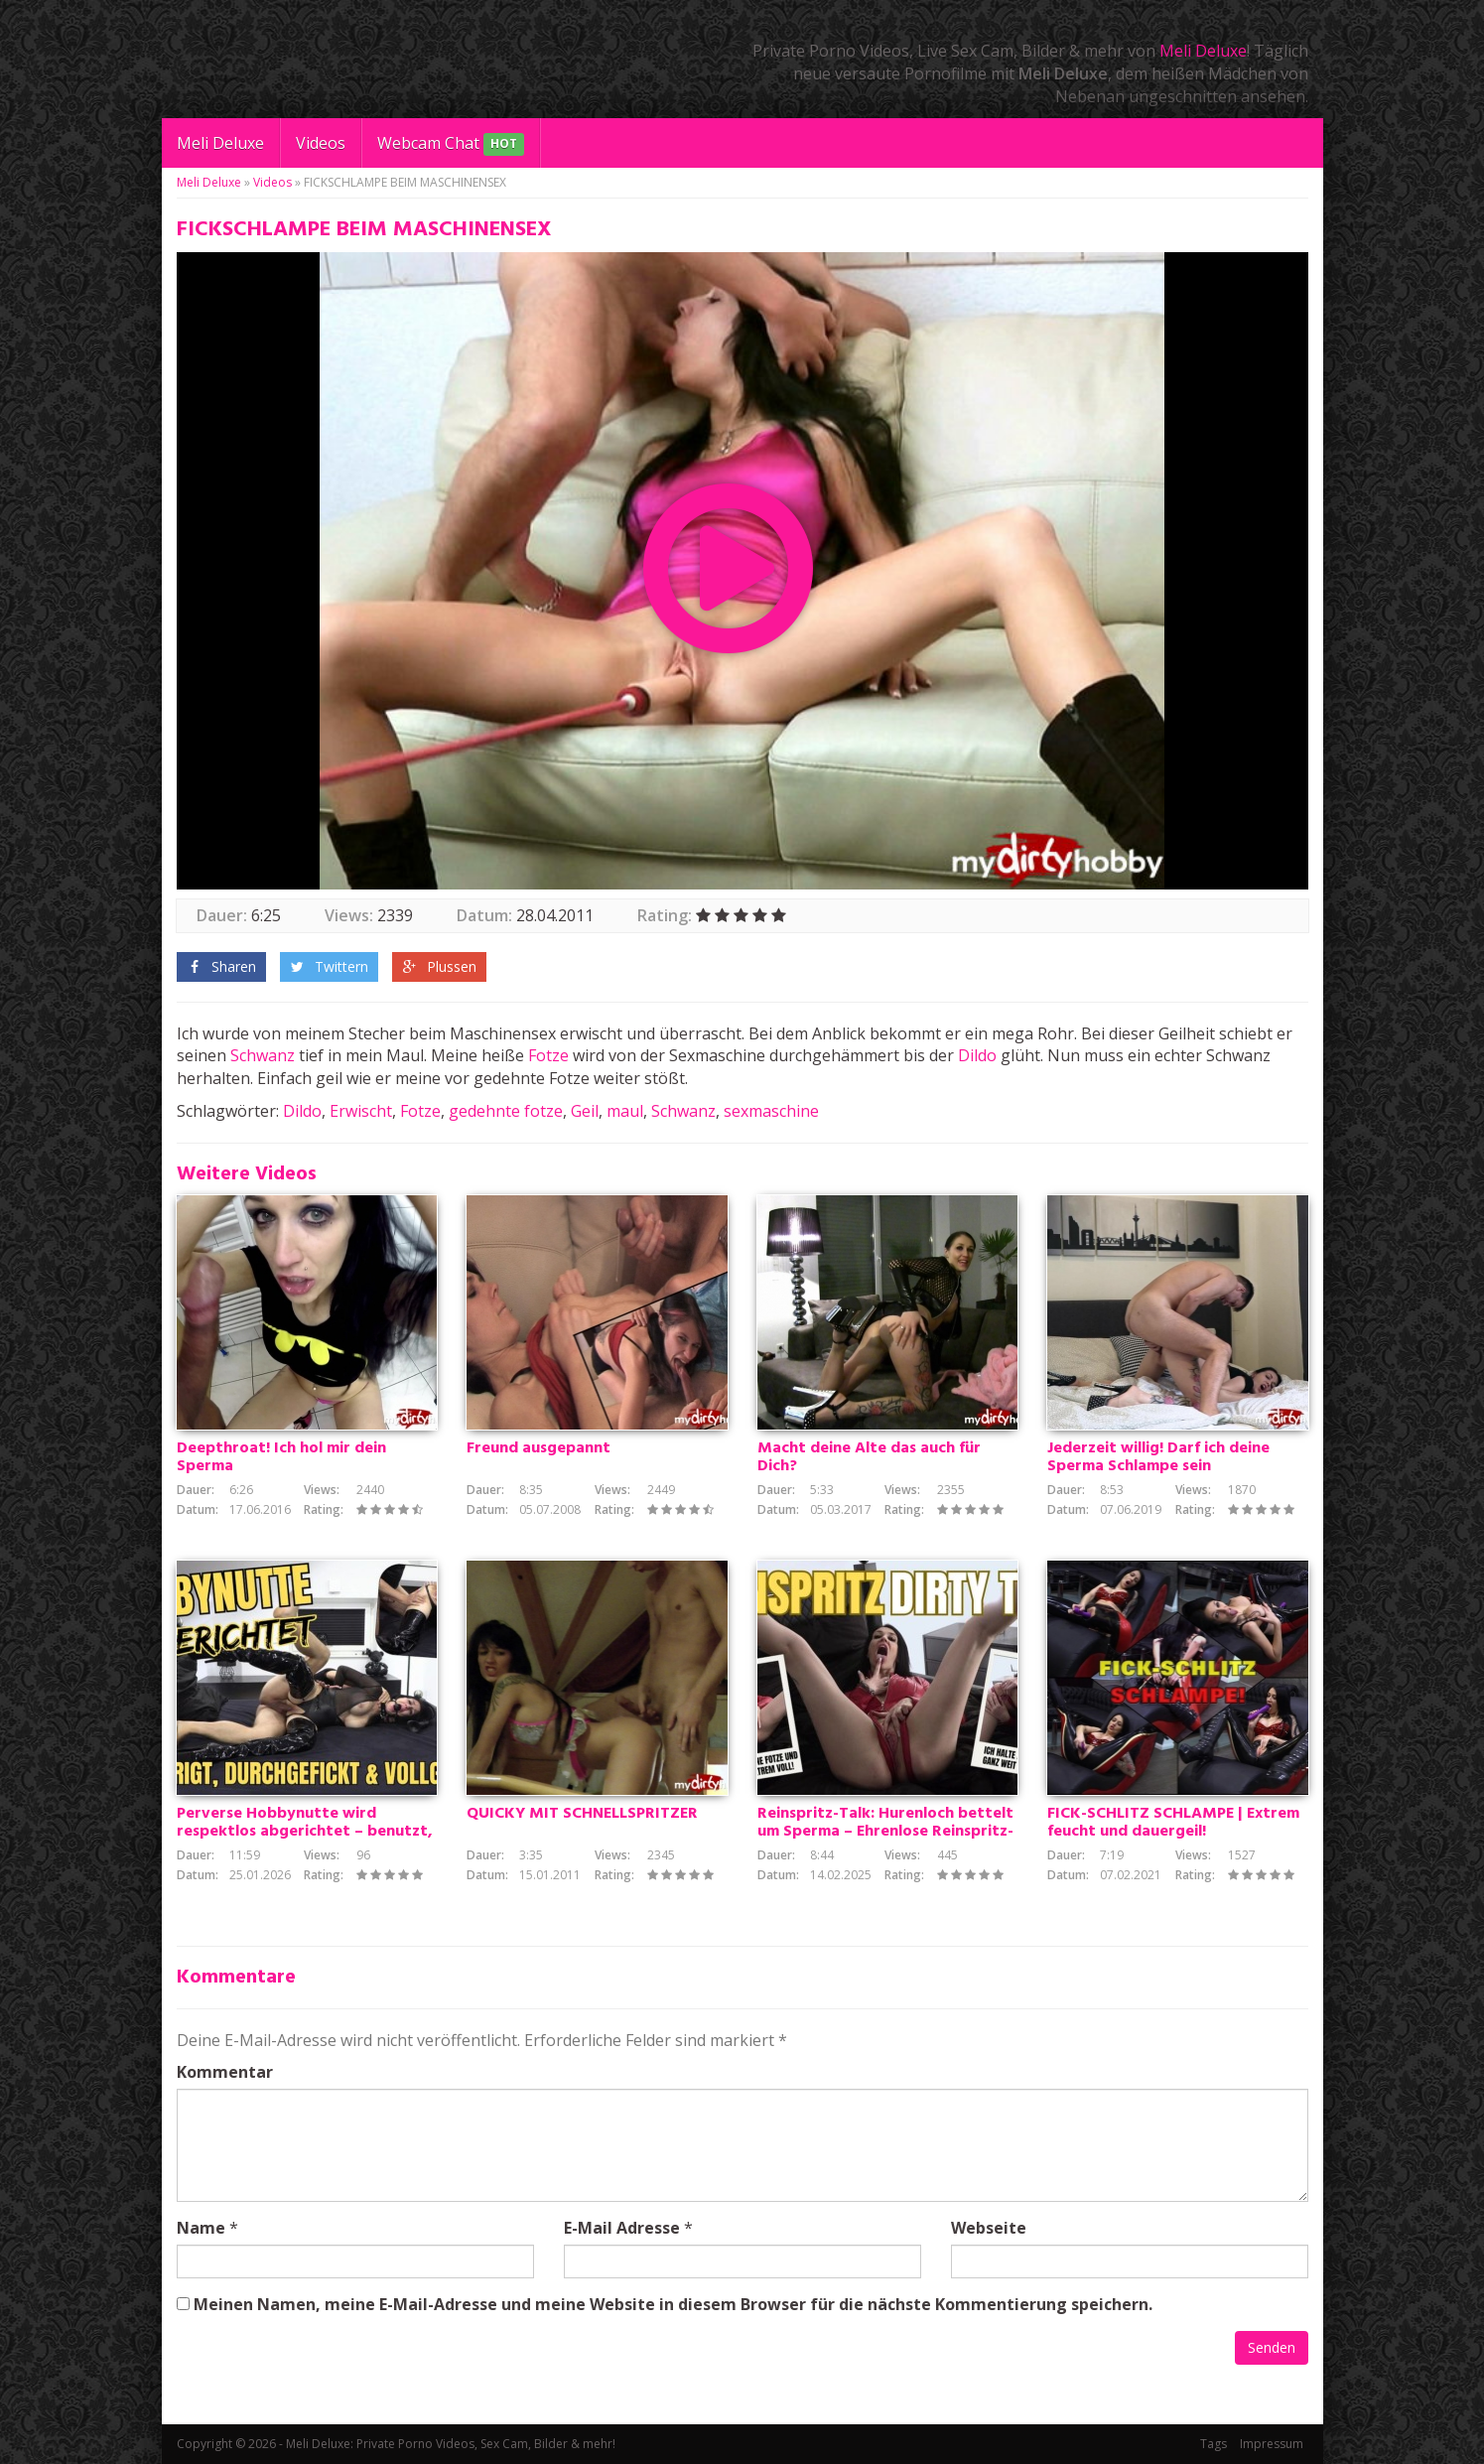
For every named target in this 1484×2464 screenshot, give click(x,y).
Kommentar (225, 2072)
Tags (1213, 2443)
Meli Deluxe (1203, 51)
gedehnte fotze (506, 1111)
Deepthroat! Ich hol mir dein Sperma (281, 1457)
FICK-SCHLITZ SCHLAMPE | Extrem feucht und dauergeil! (1173, 1823)
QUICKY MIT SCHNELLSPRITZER (582, 1814)
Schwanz (262, 1055)
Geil (585, 1111)
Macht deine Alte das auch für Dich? (869, 1457)
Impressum (1271, 2443)
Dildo (977, 1055)
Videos (320, 143)
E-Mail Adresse (622, 2228)
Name (201, 2228)
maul (625, 1111)
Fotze (548, 1055)
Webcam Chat (450, 144)
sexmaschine (771, 1111)
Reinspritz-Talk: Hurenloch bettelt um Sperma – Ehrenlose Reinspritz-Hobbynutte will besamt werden (885, 1831)
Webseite (988, 2228)
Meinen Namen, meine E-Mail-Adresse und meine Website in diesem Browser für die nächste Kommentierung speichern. (673, 2304)
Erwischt (361, 1111)
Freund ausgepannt (538, 1448)
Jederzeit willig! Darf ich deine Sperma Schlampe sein (1158, 1457)
